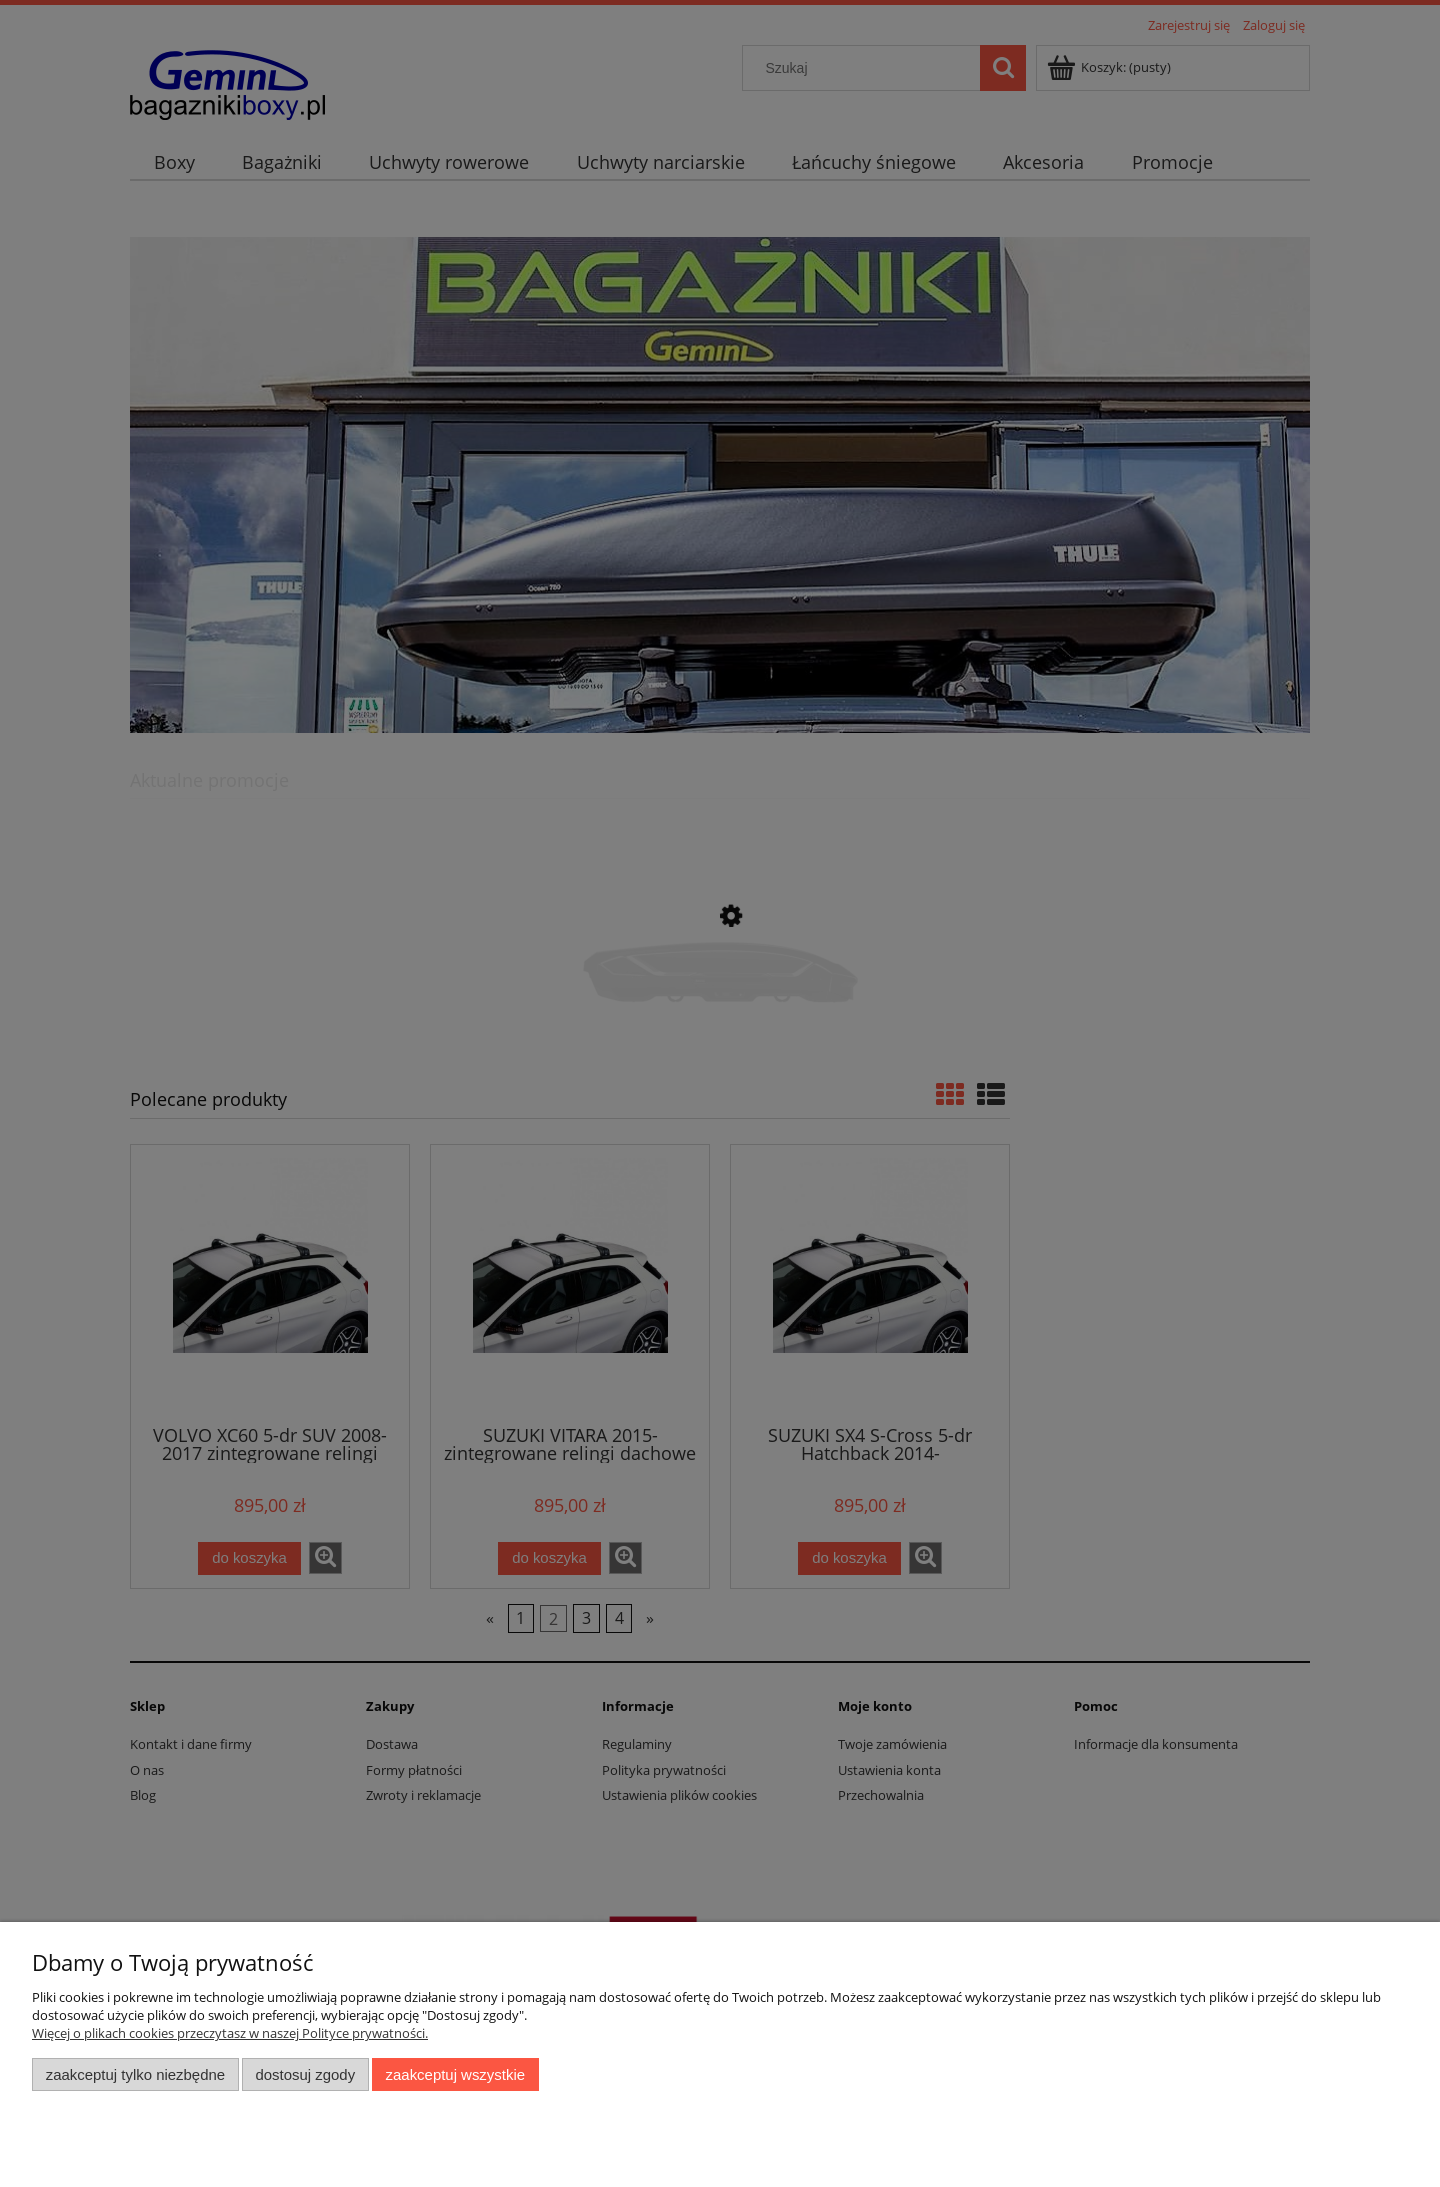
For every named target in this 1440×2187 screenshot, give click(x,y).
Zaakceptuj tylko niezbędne (135, 2074)
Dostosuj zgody (305, 2074)
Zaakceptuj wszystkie (455, 2074)
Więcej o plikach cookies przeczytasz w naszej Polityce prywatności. (230, 2033)
